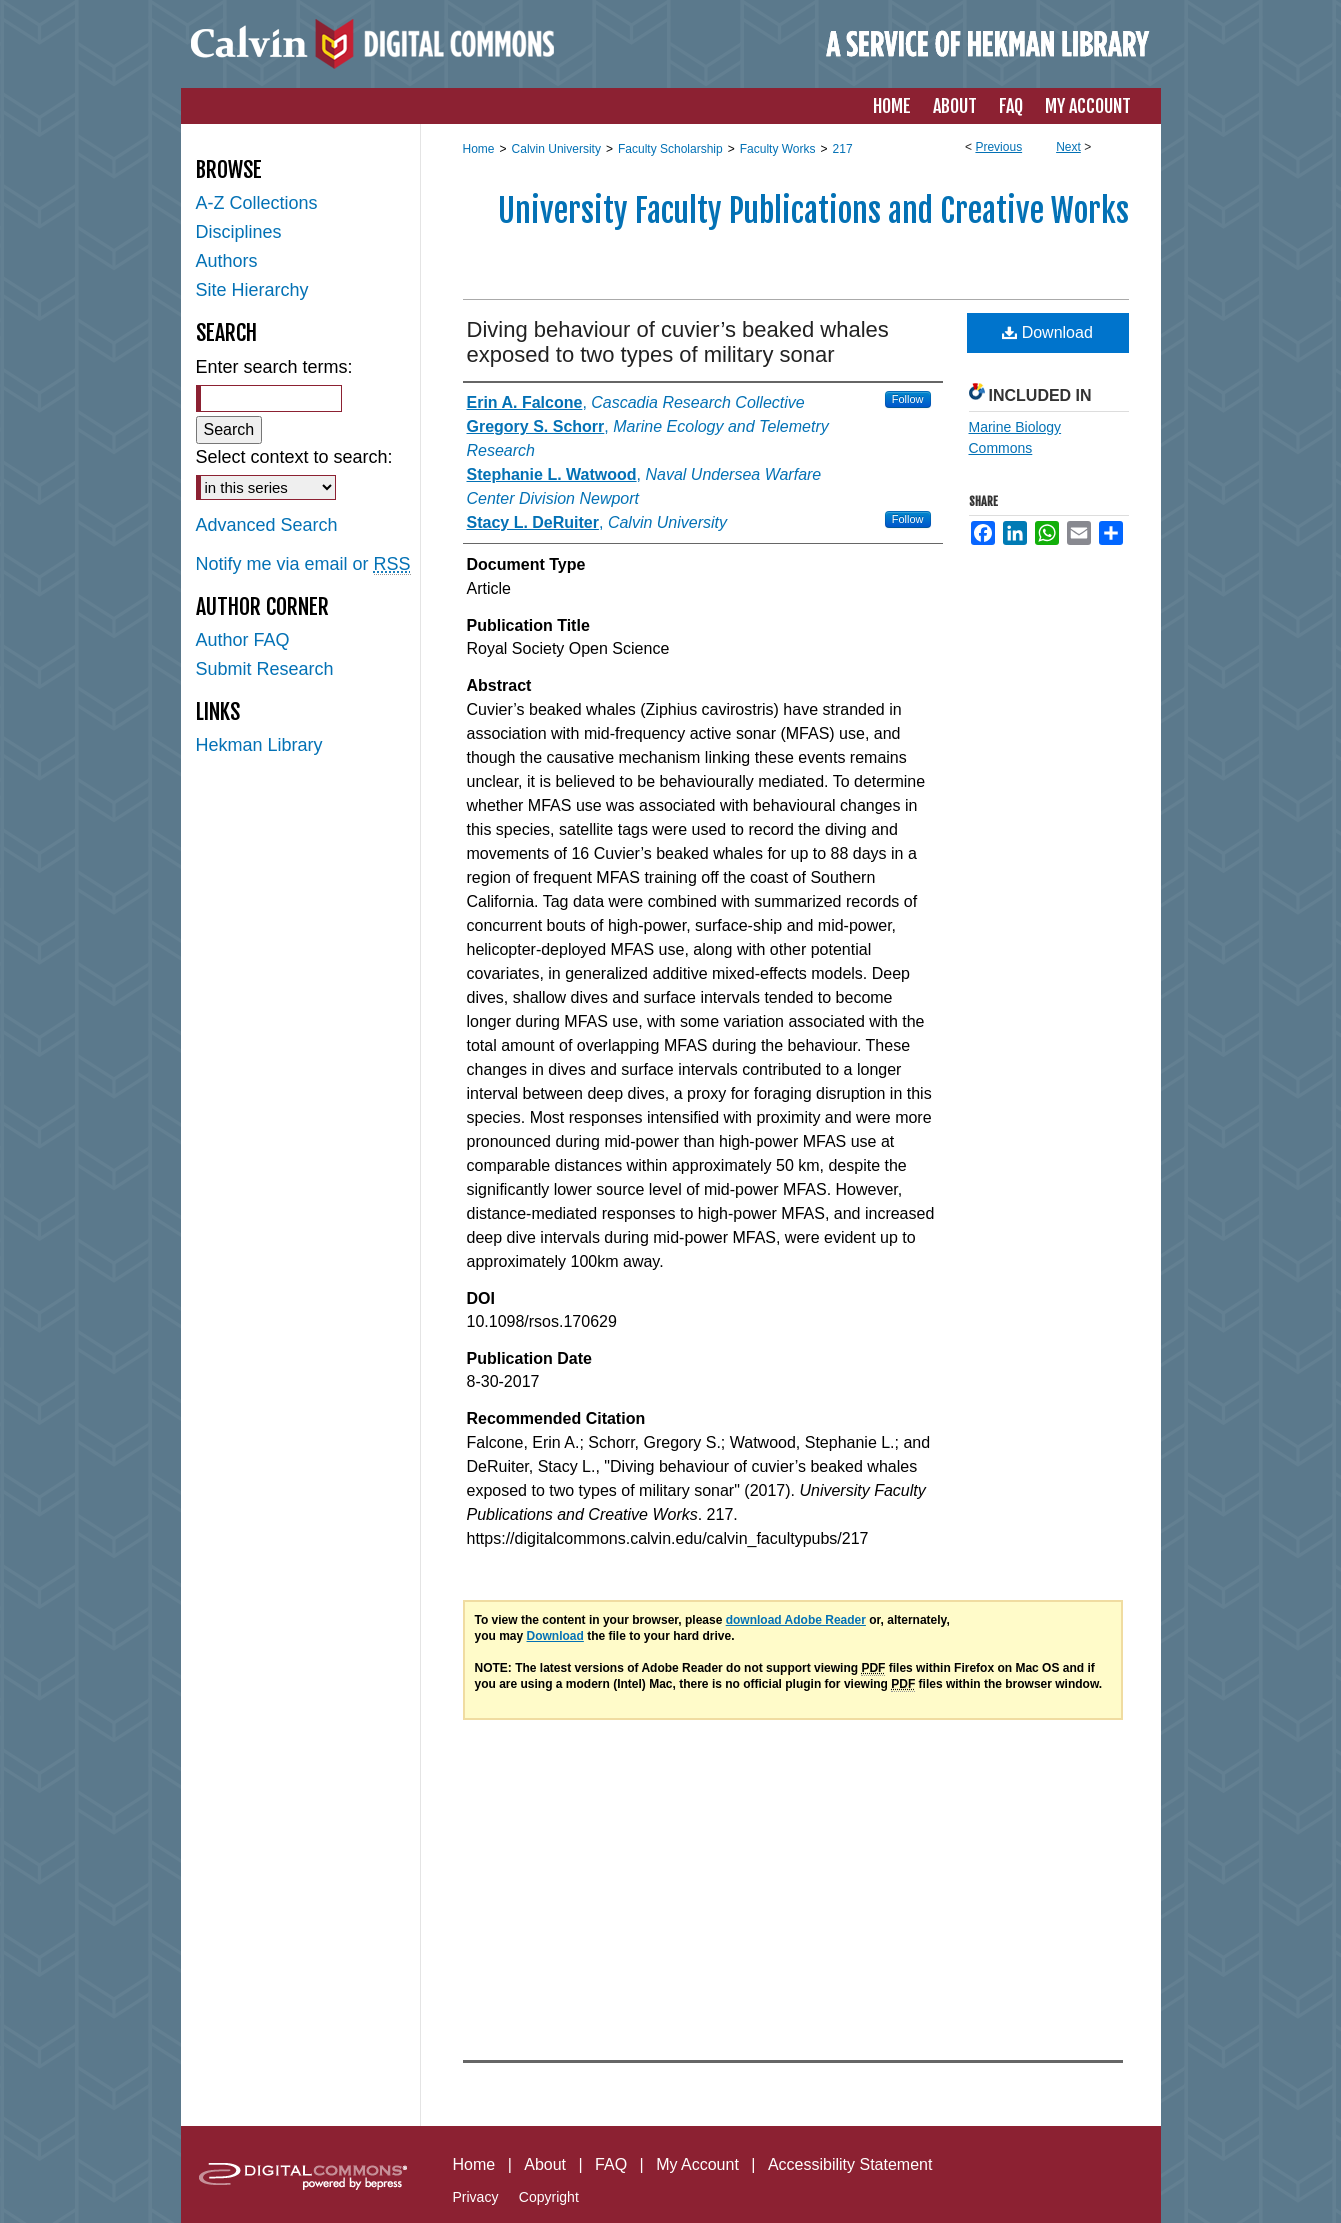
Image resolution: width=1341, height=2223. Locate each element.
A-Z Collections (257, 203)
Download (1047, 332)
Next (1068, 147)
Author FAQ (243, 640)
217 (843, 149)
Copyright (549, 2197)
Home (479, 149)
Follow (908, 399)
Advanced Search (267, 525)
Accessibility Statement (850, 2164)
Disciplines (239, 232)
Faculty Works (778, 149)
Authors (227, 261)
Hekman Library (259, 745)
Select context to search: (294, 457)
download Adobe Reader (796, 1620)
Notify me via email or (303, 564)
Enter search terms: (274, 367)
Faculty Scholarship (670, 149)
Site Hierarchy (252, 290)
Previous (998, 147)
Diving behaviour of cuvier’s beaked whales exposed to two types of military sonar (678, 342)
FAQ (611, 2164)
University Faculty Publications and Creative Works (813, 211)
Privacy (476, 2197)
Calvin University (556, 149)
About (545, 2164)
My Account (697, 2164)
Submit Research (265, 669)
